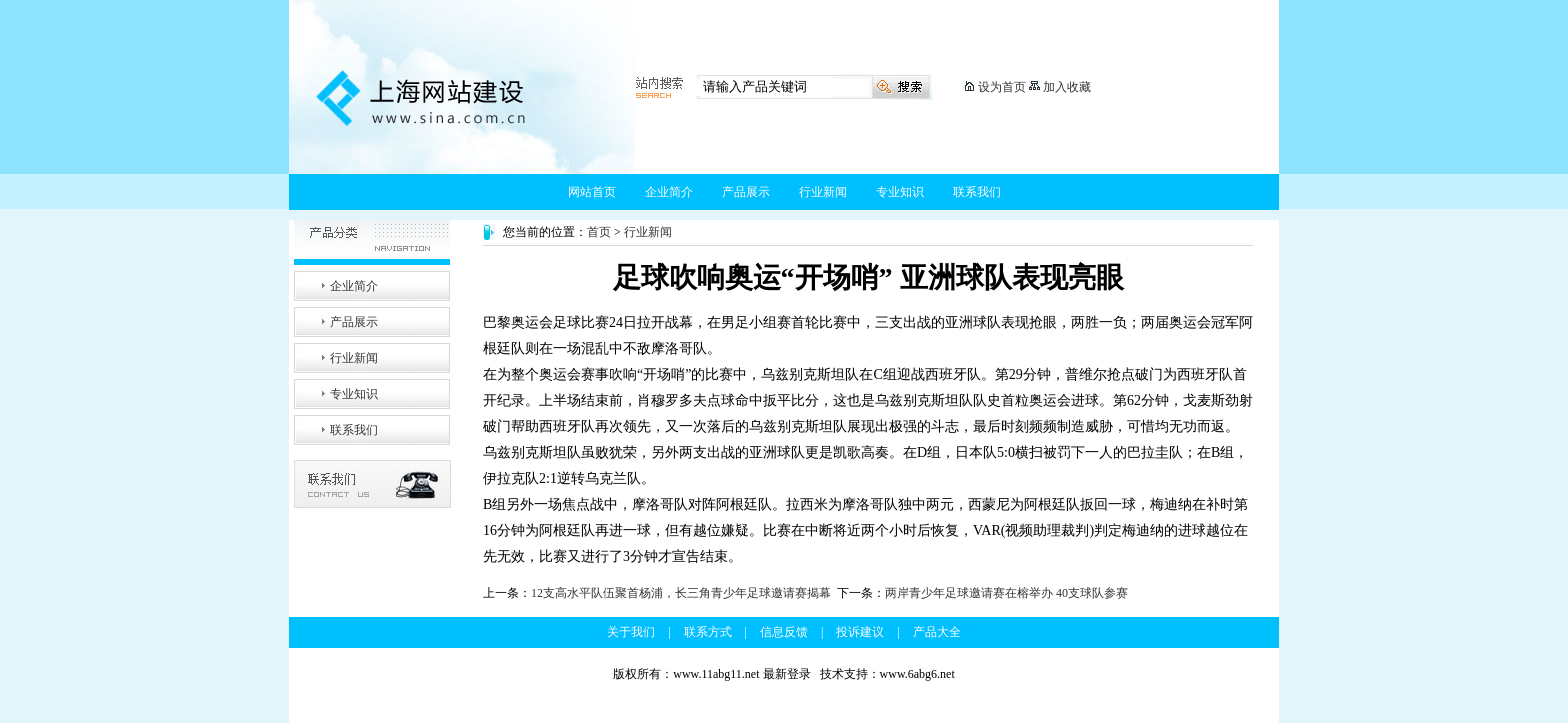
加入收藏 (1067, 87)
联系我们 (977, 192)
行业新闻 (823, 192)
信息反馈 (784, 632)
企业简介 (669, 192)
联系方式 (708, 632)
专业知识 (900, 192)
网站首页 (592, 192)
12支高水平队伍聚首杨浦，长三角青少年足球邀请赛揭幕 (681, 593)
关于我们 (631, 632)
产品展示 (746, 192)
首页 (599, 232)
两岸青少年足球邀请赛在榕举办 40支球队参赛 (1006, 593)
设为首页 (1002, 87)
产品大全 (937, 632)
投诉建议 (860, 632)
